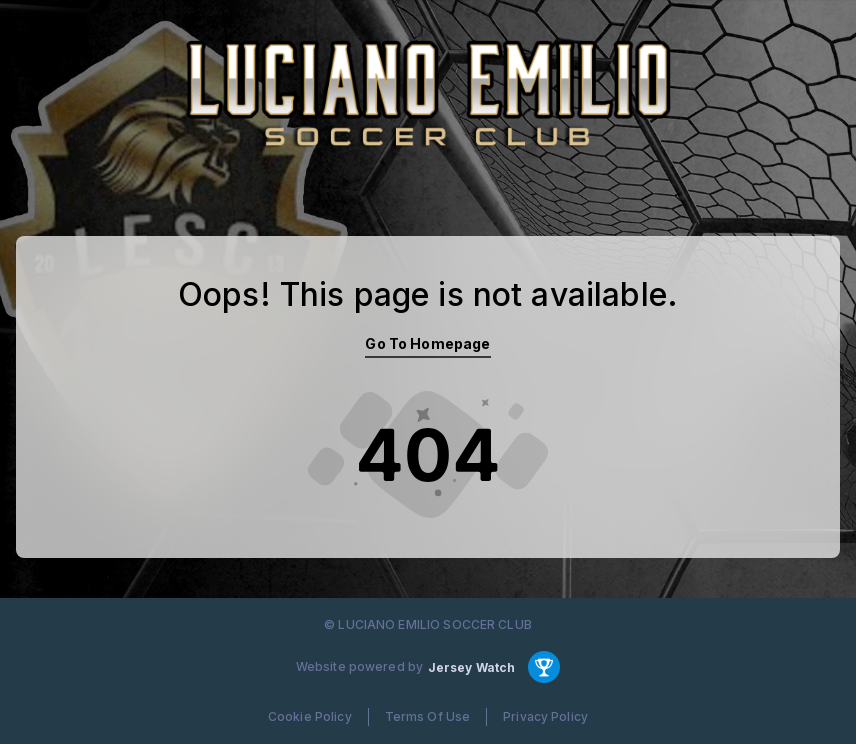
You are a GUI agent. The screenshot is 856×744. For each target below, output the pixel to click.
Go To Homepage (427, 343)
